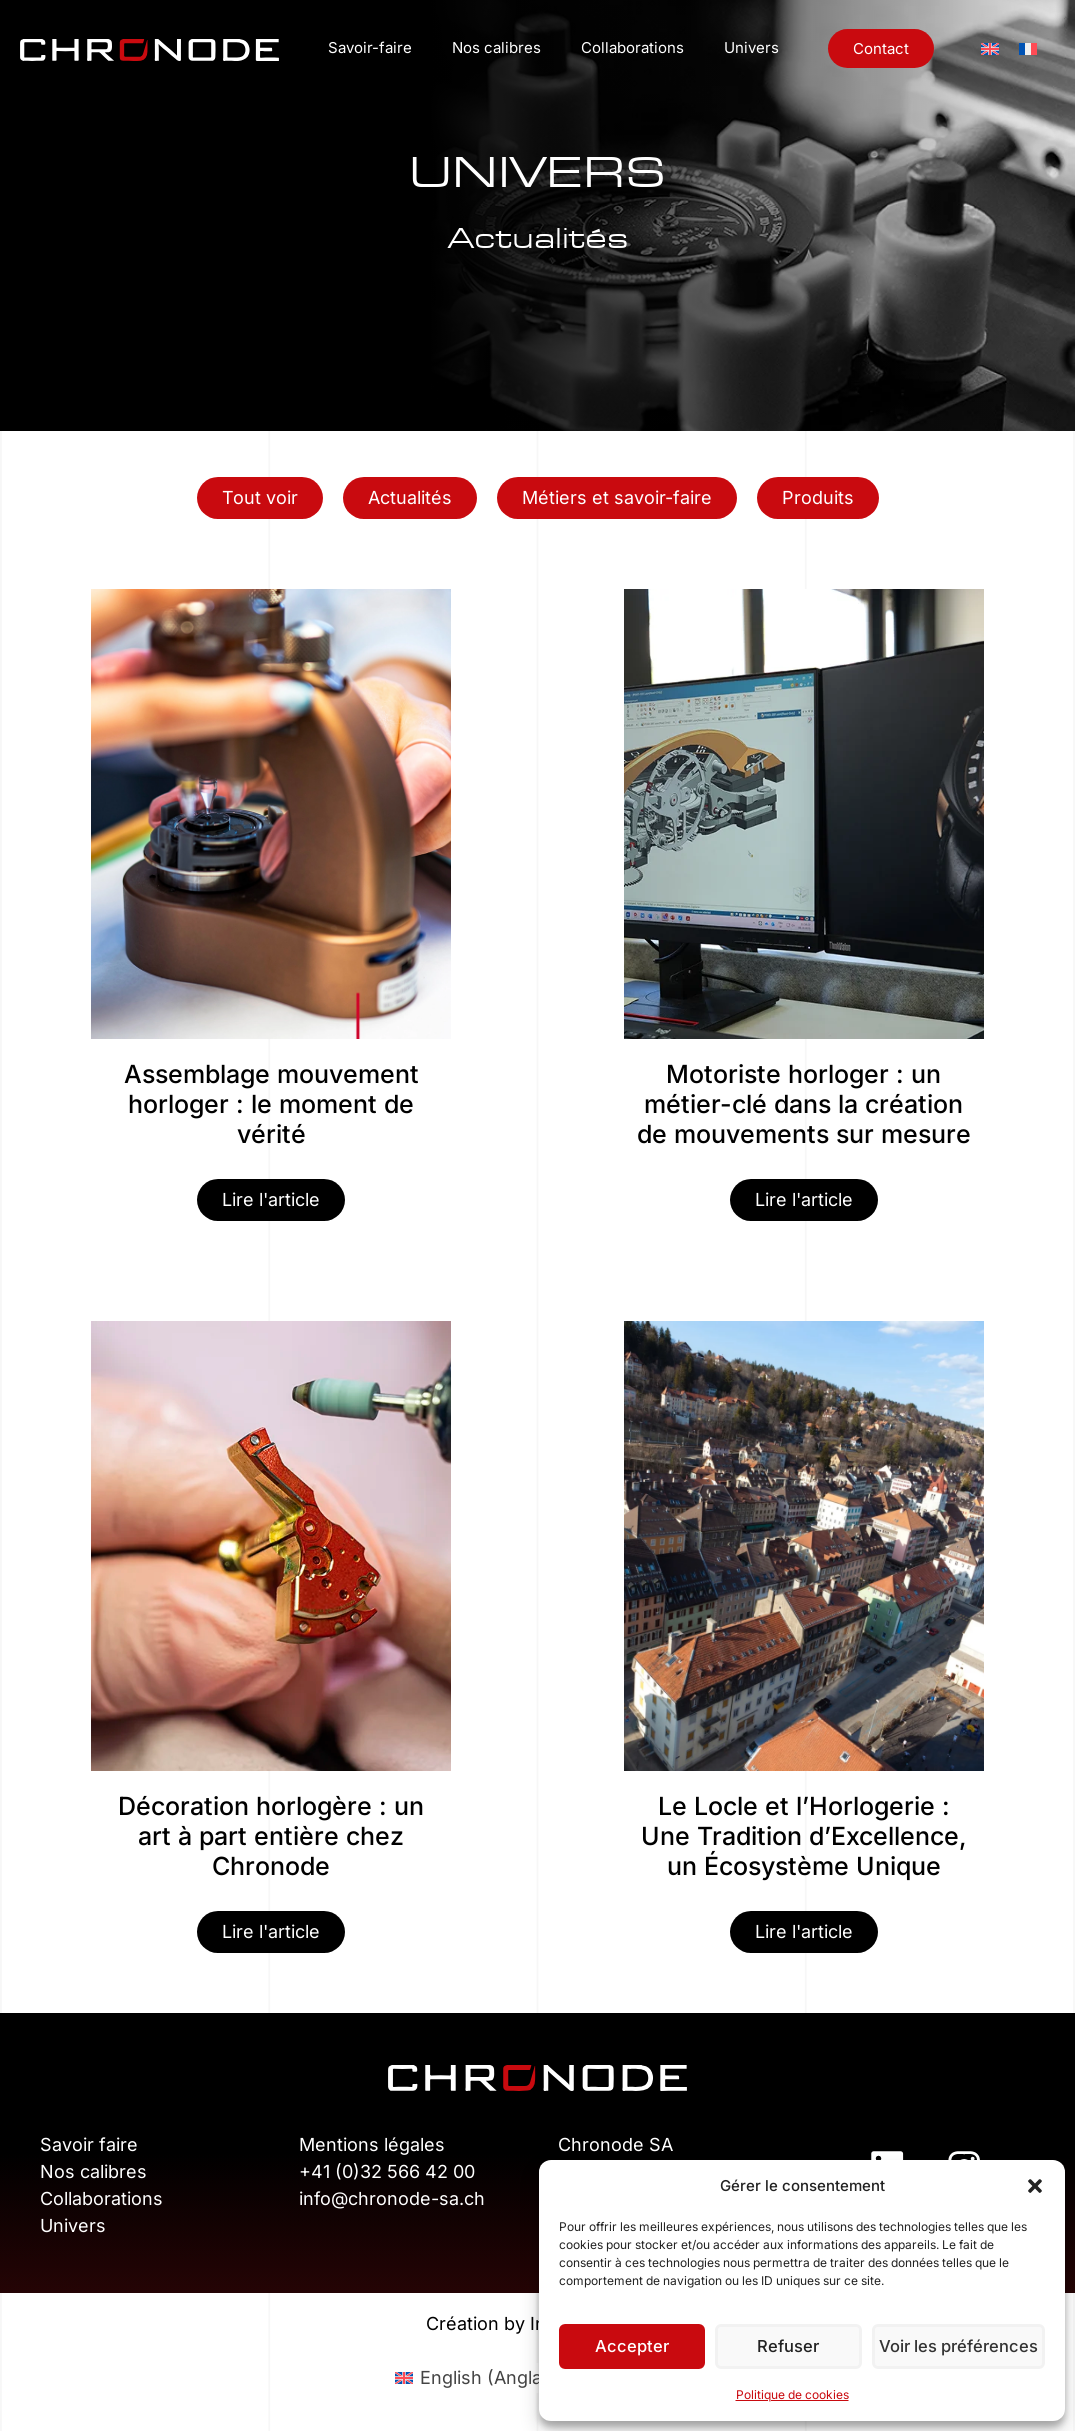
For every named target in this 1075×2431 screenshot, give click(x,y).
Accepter (633, 2346)
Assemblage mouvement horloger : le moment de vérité (271, 1104)
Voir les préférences (960, 2346)
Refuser (791, 2346)
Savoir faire (89, 2144)
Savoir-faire (370, 47)
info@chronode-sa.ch (392, 2198)
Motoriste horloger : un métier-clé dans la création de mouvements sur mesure (804, 1104)
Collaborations (632, 47)
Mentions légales (372, 2144)
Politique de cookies (792, 2394)
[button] (1035, 2186)
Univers (751, 47)
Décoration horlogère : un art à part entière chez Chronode (271, 1836)
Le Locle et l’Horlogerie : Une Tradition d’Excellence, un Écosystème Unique (804, 1836)
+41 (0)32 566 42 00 (387, 2171)
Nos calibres (496, 47)
